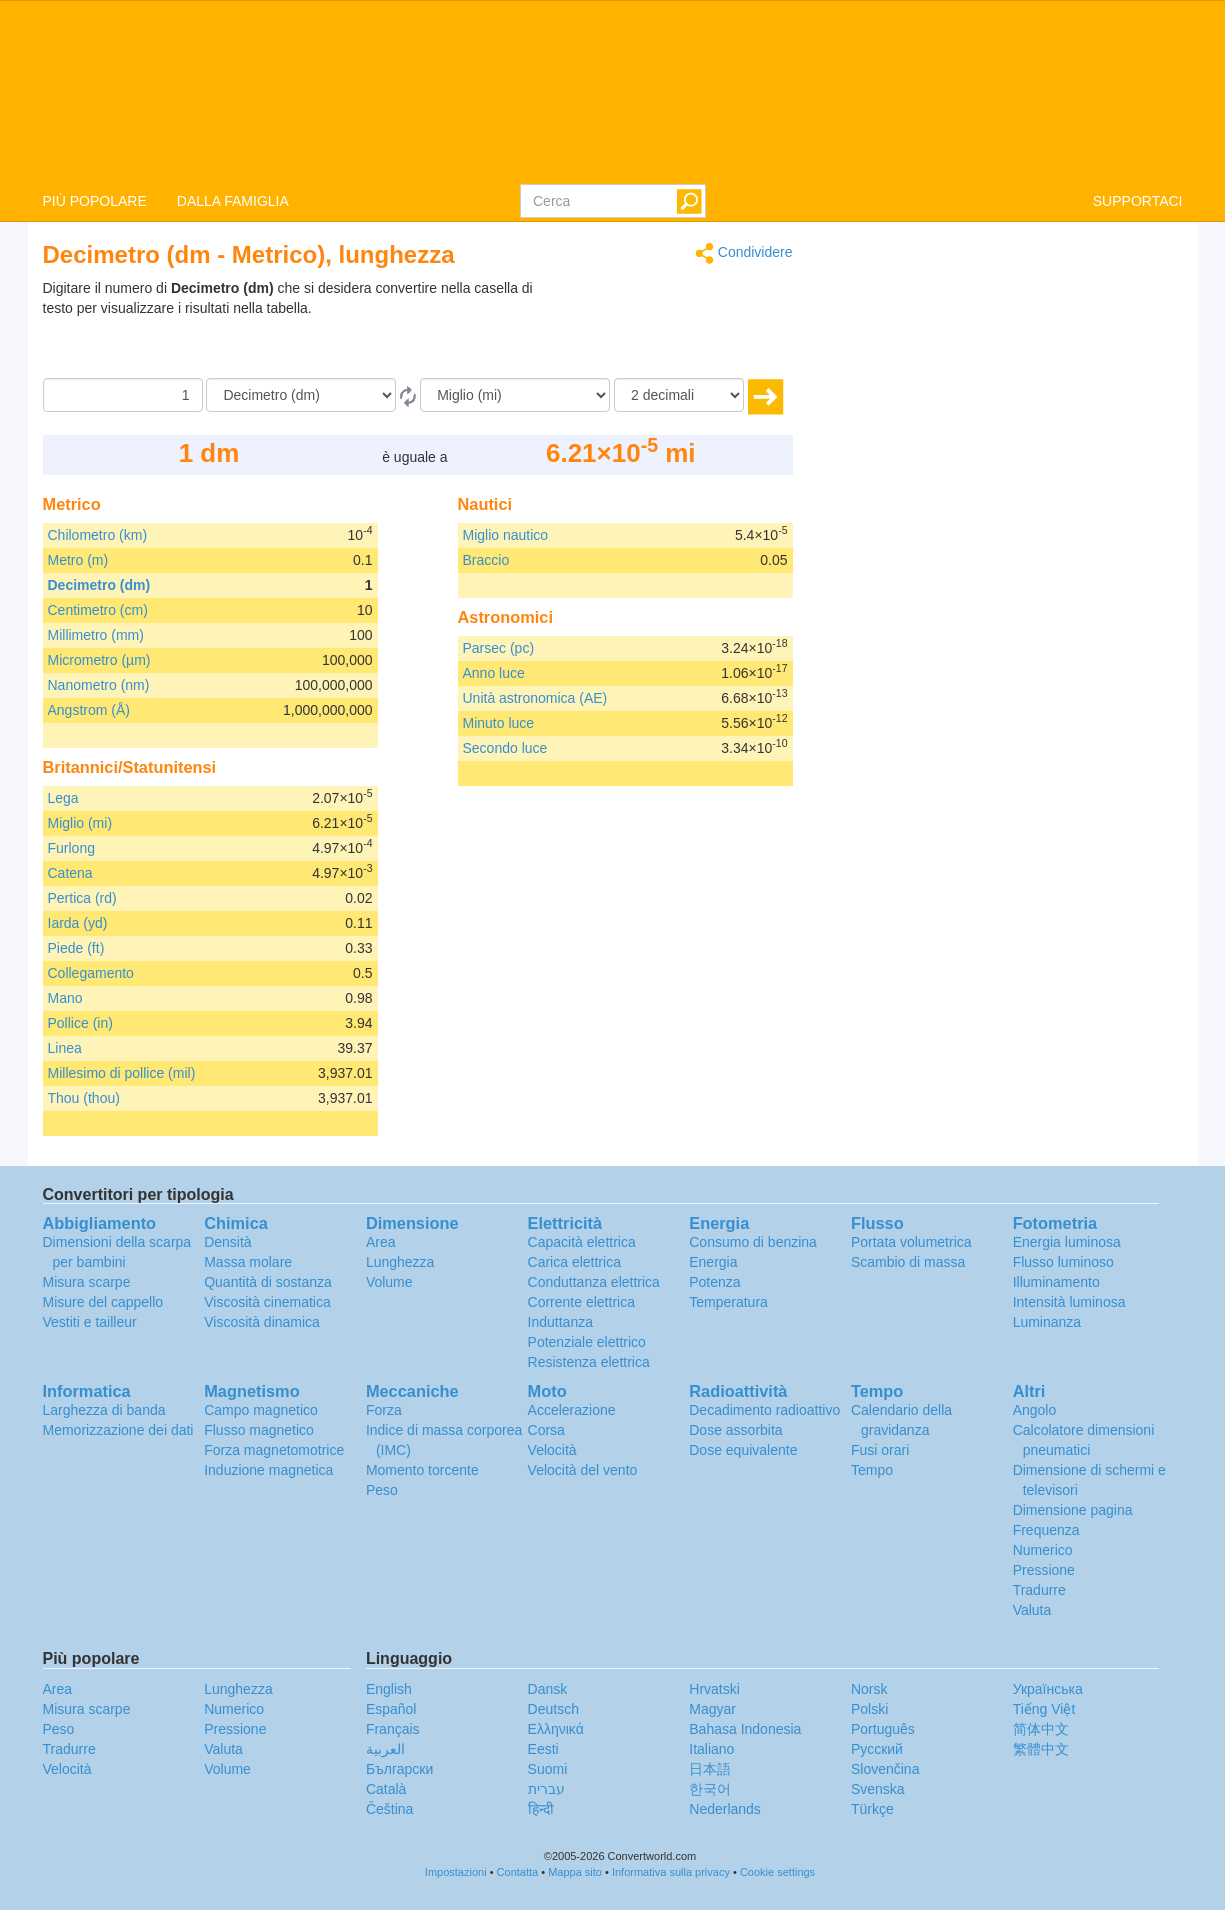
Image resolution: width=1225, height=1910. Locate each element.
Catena (70, 873)
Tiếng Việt (1044, 1709)
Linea (65, 1048)
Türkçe (872, 1809)
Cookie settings (777, 1872)
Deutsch (553, 1709)
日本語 (710, 1769)
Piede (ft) (76, 948)
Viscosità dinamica (262, 1322)
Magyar (712, 1709)
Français (393, 1729)
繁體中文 (1041, 1749)
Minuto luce (499, 723)
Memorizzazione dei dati (118, 1430)
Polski (869, 1709)
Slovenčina (885, 1769)
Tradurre (1039, 1590)
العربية (385, 1749)
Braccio (486, 560)
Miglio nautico (506, 535)
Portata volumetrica (911, 1242)
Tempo (872, 1470)
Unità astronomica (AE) (535, 698)
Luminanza (1047, 1322)
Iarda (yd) (78, 923)
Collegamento (91, 973)
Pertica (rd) (82, 898)
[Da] (301, 395)
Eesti (543, 1749)
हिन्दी (541, 1809)
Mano (65, 998)
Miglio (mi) (80, 823)
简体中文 (1041, 1729)
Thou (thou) (84, 1098)
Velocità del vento (583, 1470)
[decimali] (679, 395)
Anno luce (494, 673)
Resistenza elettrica (589, 1362)
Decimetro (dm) (99, 585)
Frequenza (1046, 1530)
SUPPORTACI (1138, 201)
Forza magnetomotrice (274, 1450)
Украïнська (1048, 1689)
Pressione (1044, 1570)
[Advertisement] (668, 328)
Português (883, 1729)
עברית (546, 1789)
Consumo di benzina (753, 1242)
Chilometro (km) (98, 535)
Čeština (389, 1809)
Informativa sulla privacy (671, 1872)
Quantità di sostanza (268, 1282)
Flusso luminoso (1063, 1262)
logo (612, 91)
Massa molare (248, 1262)
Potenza (714, 1282)
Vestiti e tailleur (90, 1322)
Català (386, 1789)
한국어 (710, 1789)
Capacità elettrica (582, 1242)
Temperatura (728, 1302)
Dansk (548, 1689)
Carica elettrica (574, 1262)
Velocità (552, 1450)
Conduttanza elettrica (594, 1282)
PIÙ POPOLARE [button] (95, 201)
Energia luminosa (1067, 1242)
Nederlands (725, 1809)
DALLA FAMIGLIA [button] (233, 201)
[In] (515, 395)
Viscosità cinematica (267, 1302)
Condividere (744, 253)
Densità (227, 1242)
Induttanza (560, 1322)
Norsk (869, 1689)
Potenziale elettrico (587, 1342)
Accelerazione (572, 1410)
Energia (713, 1262)
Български (399, 1769)
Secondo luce (505, 748)
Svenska (878, 1789)
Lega (63, 798)
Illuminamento (1056, 1282)
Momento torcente (422, 1470)
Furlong (71, 848)
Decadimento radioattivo (764, 1410)
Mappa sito (575, 1872)
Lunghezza (400, 1262)
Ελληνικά (556, 1729)
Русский (877, 1749)
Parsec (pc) (499, 648)
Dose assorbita (735, 1430)
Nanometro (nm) (99, 685)
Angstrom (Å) (89, 710)
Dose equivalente (743, 1450)
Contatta (518, 1872)
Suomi (548, 1769)
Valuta (1032, 1610)
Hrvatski (714, 1689)
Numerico (1043, 1550)
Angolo (1035, 1410)
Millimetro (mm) (96, 635)
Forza (384, 1410)
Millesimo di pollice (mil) (122, 1073)
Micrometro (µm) (99, 660)
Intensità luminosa (1069, 1302)
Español (391, 1709)
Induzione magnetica (268, 1470)
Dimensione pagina (1073, 1510)
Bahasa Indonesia (745, 1729)
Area (381, 1242)
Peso (382, 1490)
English (389, 1689)
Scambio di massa (908, 1262)
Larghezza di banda (104, 1410)
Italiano (711, 1749)
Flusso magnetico (259, 1430)
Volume (389, 1282)
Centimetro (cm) (98, 610)
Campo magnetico (261, 1410)
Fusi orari (880, 1450)
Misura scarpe (87, 1282)
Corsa (546, 1430)
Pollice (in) (80, 1023)
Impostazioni (456, 1872)
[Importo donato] (123, 395)
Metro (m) (78, 560)
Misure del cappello (103, 1302)
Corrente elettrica (581, 1302)
